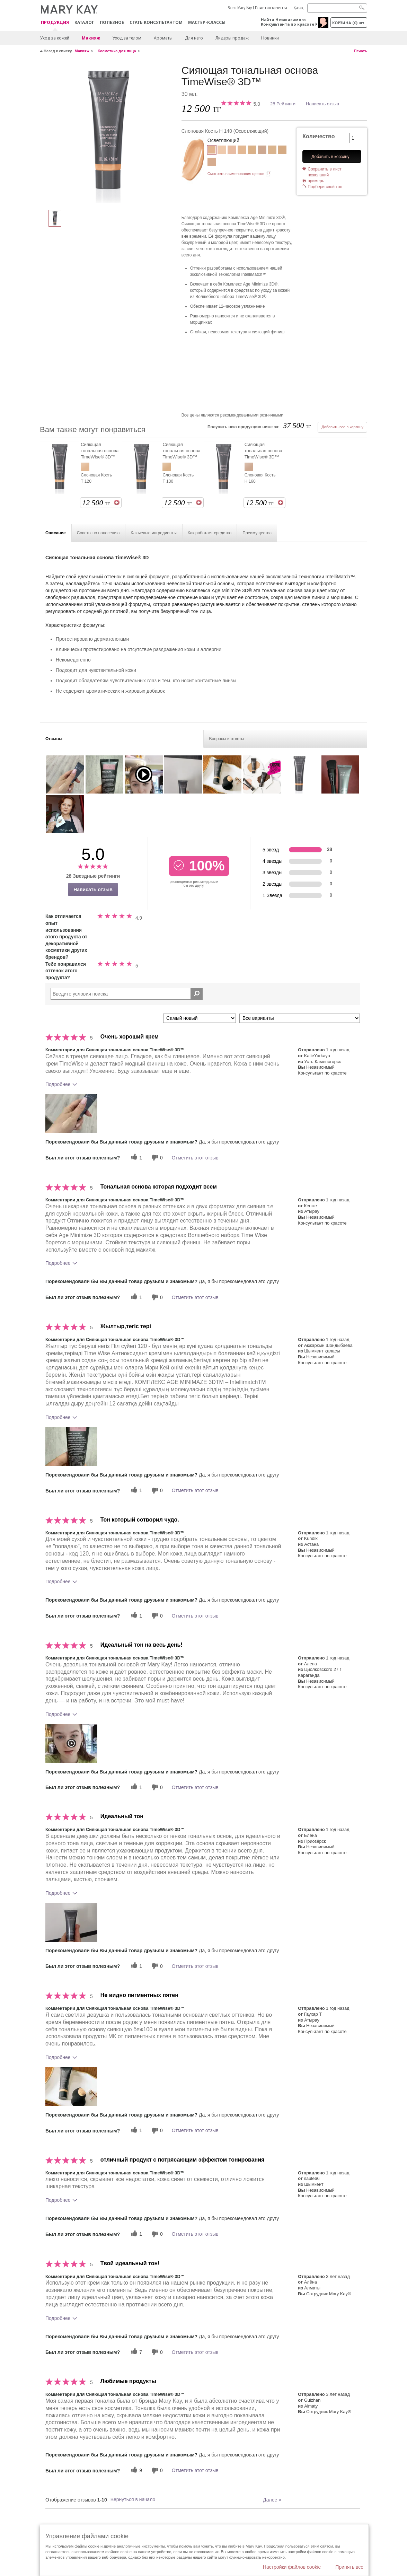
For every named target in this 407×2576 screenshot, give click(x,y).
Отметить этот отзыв (195, 1157)
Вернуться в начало (133, 2499)
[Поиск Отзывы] (197, 994)
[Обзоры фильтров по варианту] (299, 1018)
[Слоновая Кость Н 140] (108, 133)
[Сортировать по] (199, 1018)
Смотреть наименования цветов (235, 174)
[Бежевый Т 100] (272, 151)
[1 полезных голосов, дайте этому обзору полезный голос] (135, 1157)
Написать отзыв (322, 103)
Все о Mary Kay (240, 7)
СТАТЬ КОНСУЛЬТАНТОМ (156, 22)
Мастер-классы (206, 22)
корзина (348, 22)
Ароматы (163, 38)
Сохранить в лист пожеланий (325, 172)
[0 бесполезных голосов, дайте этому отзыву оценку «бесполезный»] (156, 1157)
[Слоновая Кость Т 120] (242, 151)
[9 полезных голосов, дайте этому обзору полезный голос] (135, 2470)
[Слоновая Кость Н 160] (262, 151)
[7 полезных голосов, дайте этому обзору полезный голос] (135, 2352)
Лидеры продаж (232, 38)
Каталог (84, 22)
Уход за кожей (54, 38)
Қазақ (298, 7)
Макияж (91, 38)
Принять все (349, 2567)
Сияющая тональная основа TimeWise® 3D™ (99, 450)
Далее (272, 2500)
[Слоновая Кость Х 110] (232, 151)
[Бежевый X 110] (211, 163)
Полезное (112, 22)
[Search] (337, 8)
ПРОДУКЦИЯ (55, 22)
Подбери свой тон (325, 186)
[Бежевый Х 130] (282, 151)
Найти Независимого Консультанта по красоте (287, 21)
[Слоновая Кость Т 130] (252, 151)
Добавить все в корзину (342, 427)
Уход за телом (127, 38)
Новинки (270, 38)
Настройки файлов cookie (292, 2567)
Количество (318, 136)
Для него (194, 38)
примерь (316, 180)
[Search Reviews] (127, 994)
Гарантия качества (271, 7)
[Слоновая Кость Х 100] (222, 151)
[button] (71, 1113)
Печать (360, 51)
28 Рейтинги (282, 103)
